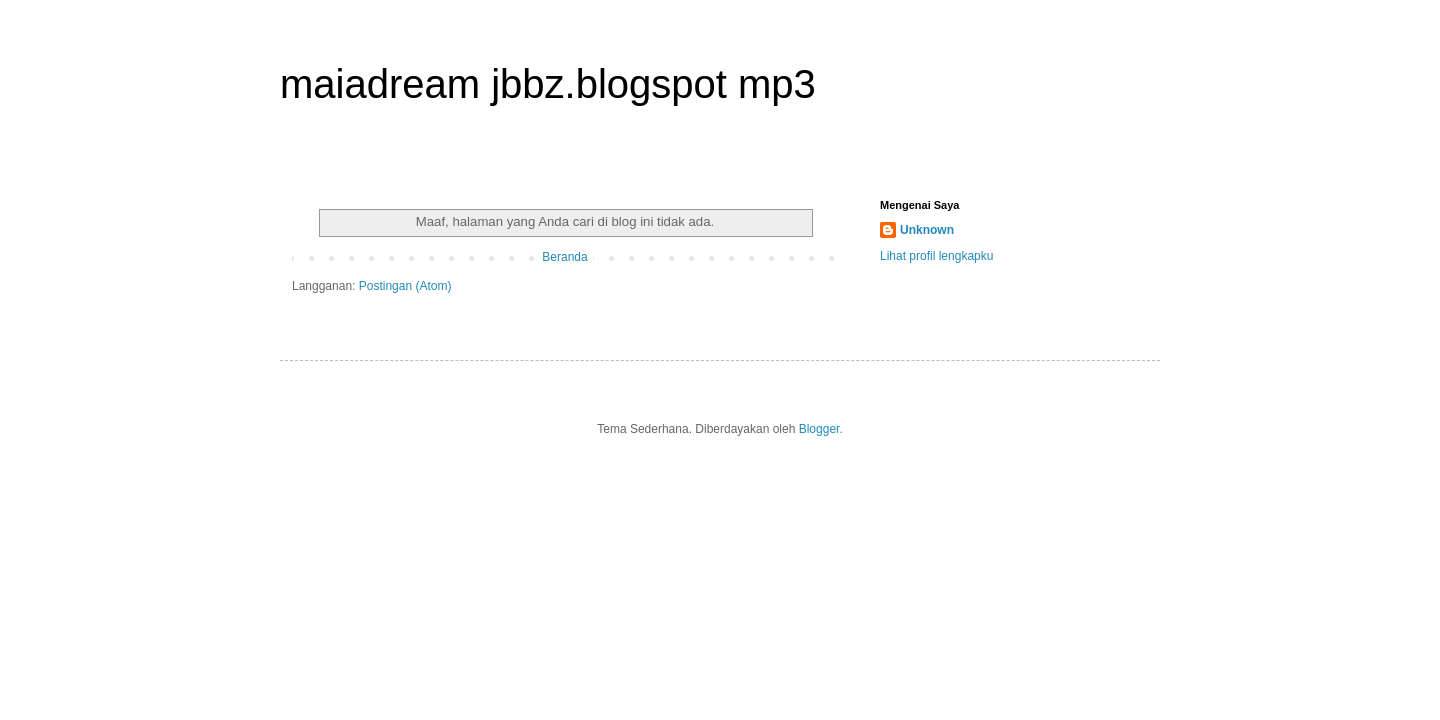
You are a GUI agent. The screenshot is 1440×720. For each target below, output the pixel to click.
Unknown (927, 230)
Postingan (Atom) (405, 286)
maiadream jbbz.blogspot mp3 (548, 84)
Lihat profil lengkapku (936, 256)
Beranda (564, 257)
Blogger (819, 429)
